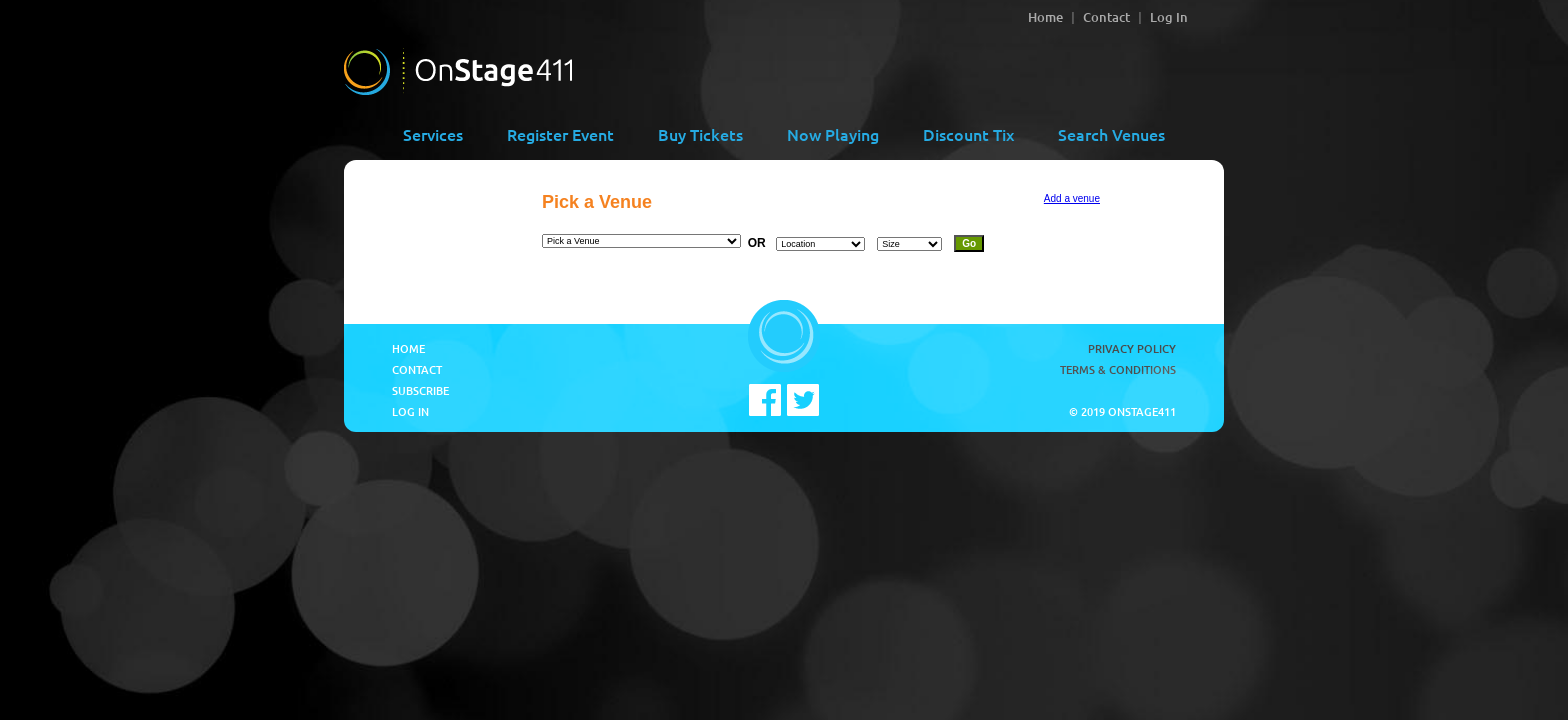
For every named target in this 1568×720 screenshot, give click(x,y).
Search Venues (1111, 134)
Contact (1106, 17)
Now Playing (833, 134)
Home (1045, 17)
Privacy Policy (1132, 348)
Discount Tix (968, 134)
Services (433, 134)
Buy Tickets (700, 134)
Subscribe (420, 390)
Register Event (560, 134)
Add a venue (1072, 198)
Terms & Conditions (1118, 369)
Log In (1169, 17)
